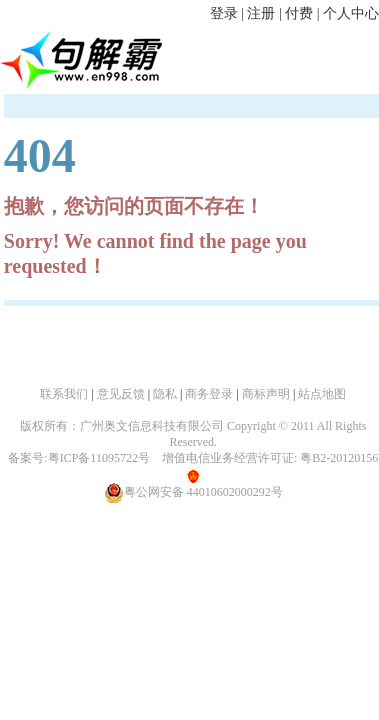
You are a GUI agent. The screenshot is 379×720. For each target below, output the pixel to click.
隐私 (165, 394)
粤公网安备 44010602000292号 (193, 492)
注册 (261, 13)
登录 (224, 13)
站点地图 (322, 394)
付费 (299, 13)
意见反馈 (121, 394)
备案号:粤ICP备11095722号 (79, 458)
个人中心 (351, 13)
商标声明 (266, 394)
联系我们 (64, 394)
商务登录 (209, 394)
